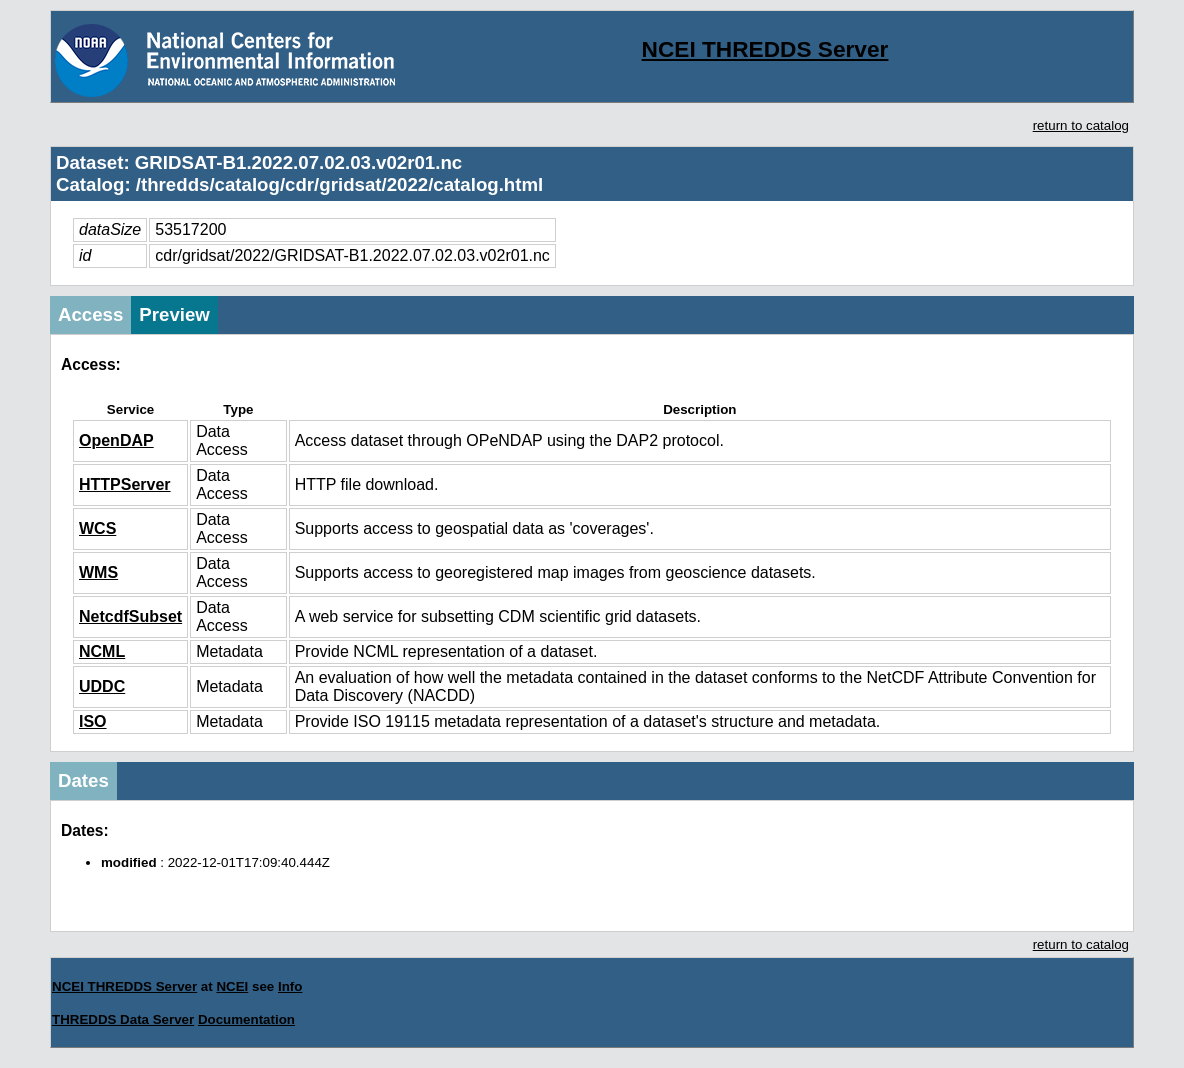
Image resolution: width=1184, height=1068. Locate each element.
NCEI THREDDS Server (765, 49)
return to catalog (1081, 125)
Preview (174, 314)
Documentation (246, 1019)
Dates (83, 780)
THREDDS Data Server (123, 1019)
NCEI (232, 986)
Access (90, 314)
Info (290, 986)
